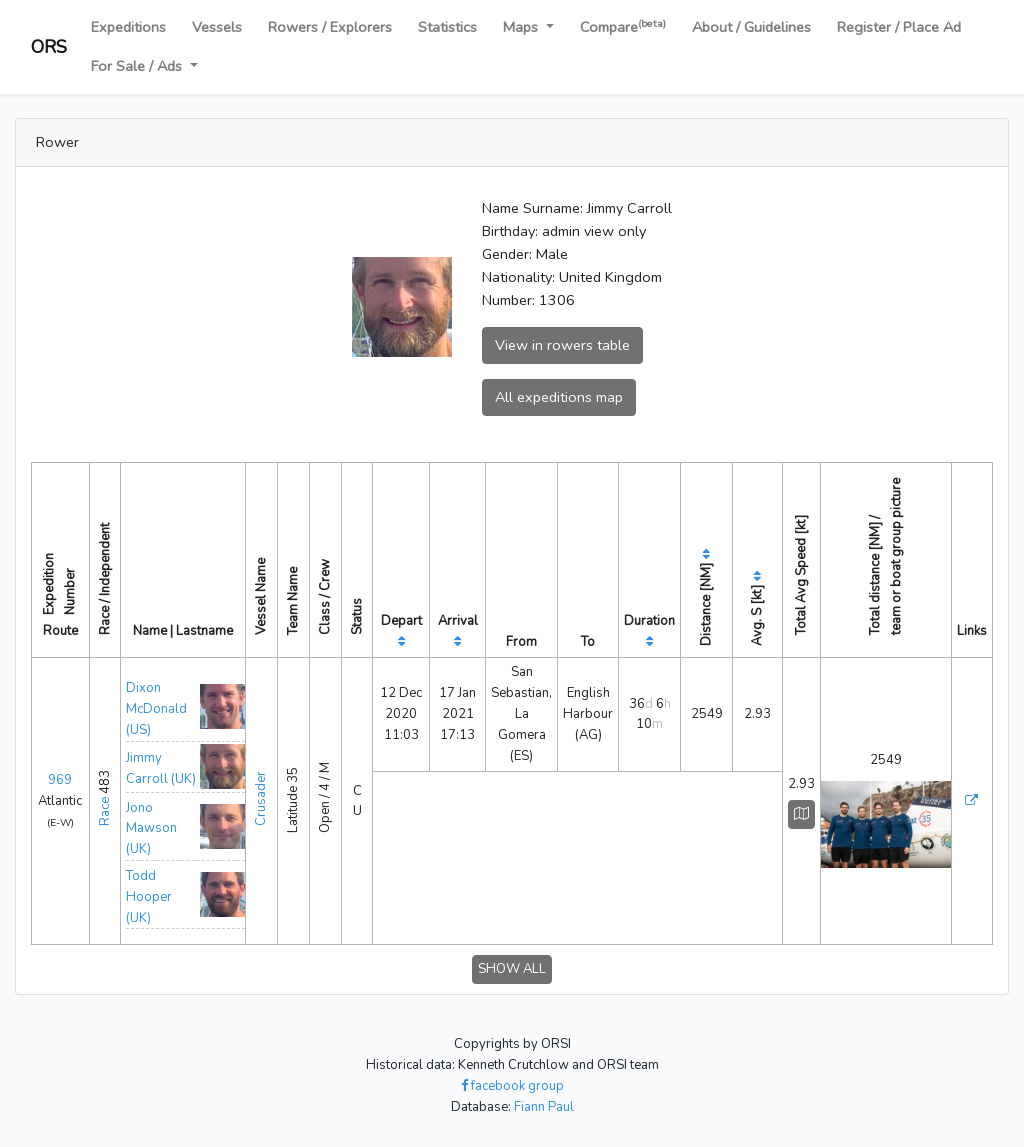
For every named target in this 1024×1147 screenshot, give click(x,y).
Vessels (217, 27)
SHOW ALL (512, 969)
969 (60, 780)
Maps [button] (522, 27)
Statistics (447, 27)
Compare (623, 26)
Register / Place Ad (899, 27)
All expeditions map (559, 397)
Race (105, 811)
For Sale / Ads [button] (138, 66)
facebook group (512, 1086)
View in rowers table (562, 345)
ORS (49, 47)
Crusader (261, 798)
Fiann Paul (544, 1107)
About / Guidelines (751, 27)
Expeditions (128, 27)
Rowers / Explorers (330, 27)
